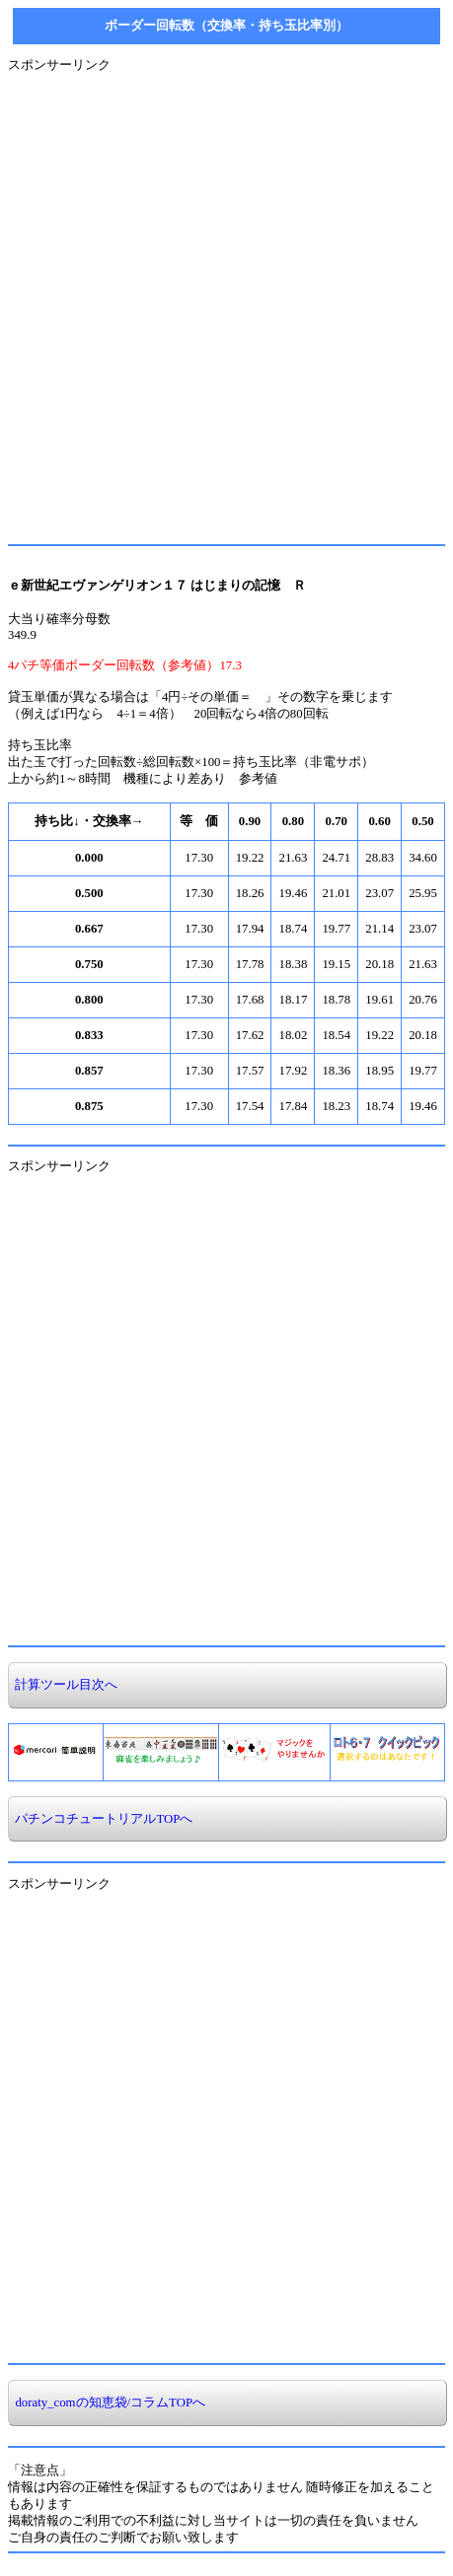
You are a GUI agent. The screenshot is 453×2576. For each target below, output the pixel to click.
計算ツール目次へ (63, 1685)
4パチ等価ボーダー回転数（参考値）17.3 (125, 665)
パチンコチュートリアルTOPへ (100, 1819)
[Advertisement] (226, 300)
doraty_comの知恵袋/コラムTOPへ (107, 2402)
